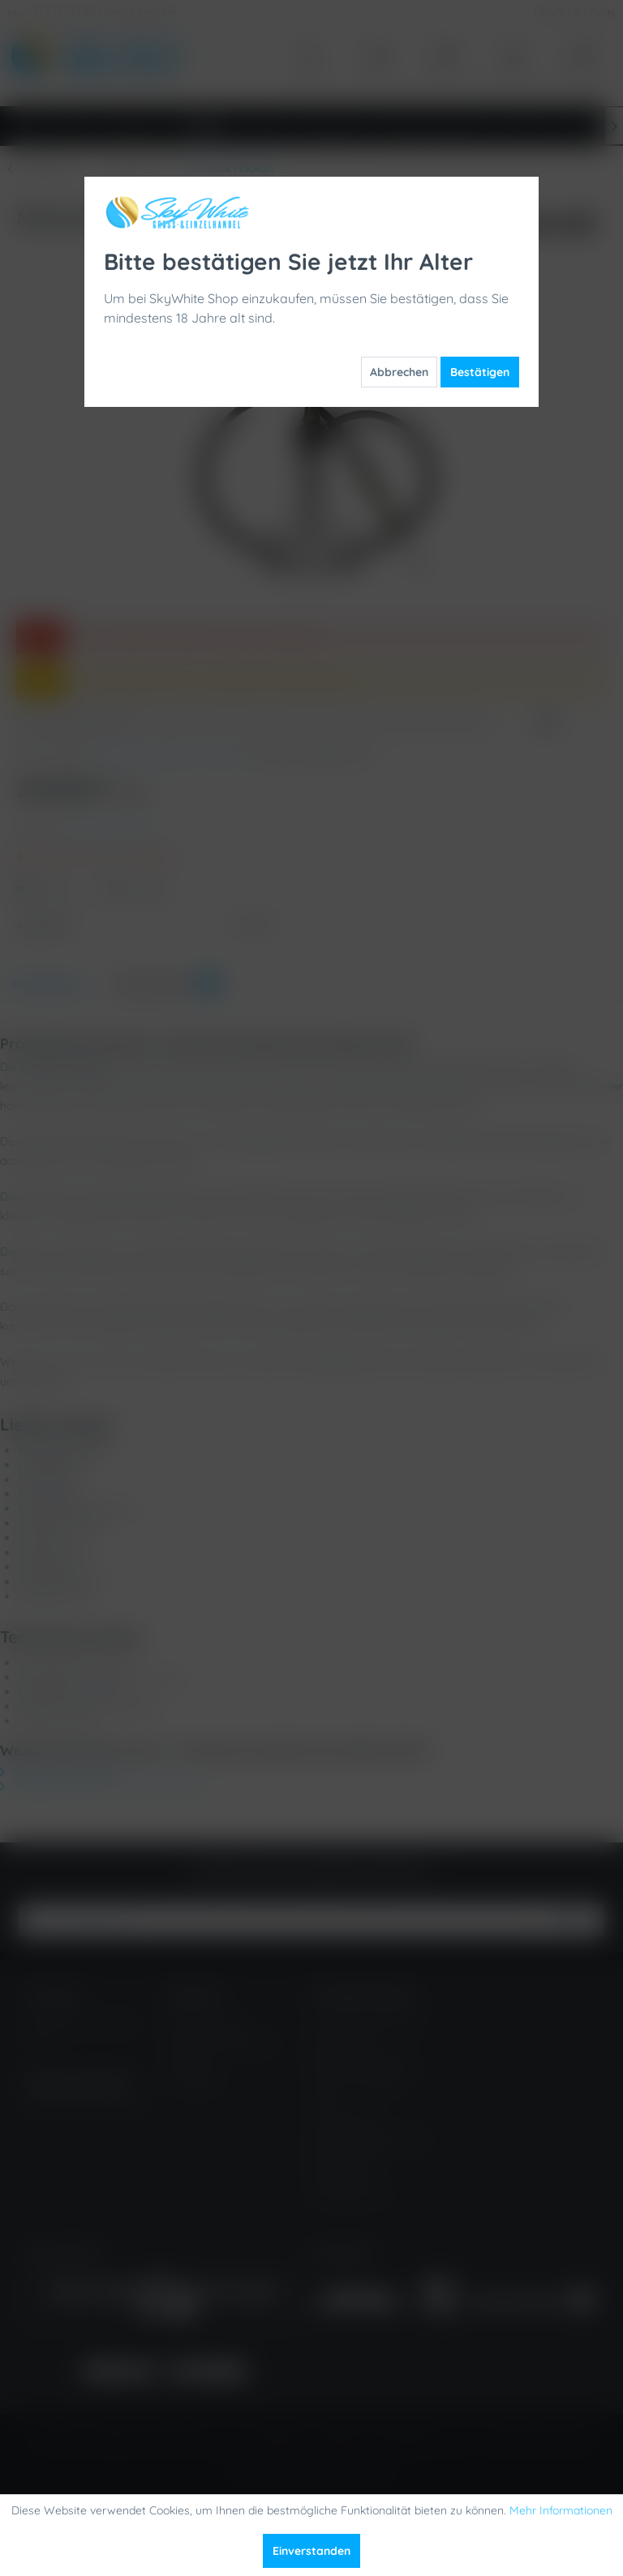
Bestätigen (479, 372)
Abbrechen (399, 372)
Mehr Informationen (560, 2510)
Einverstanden (311, 2551)
